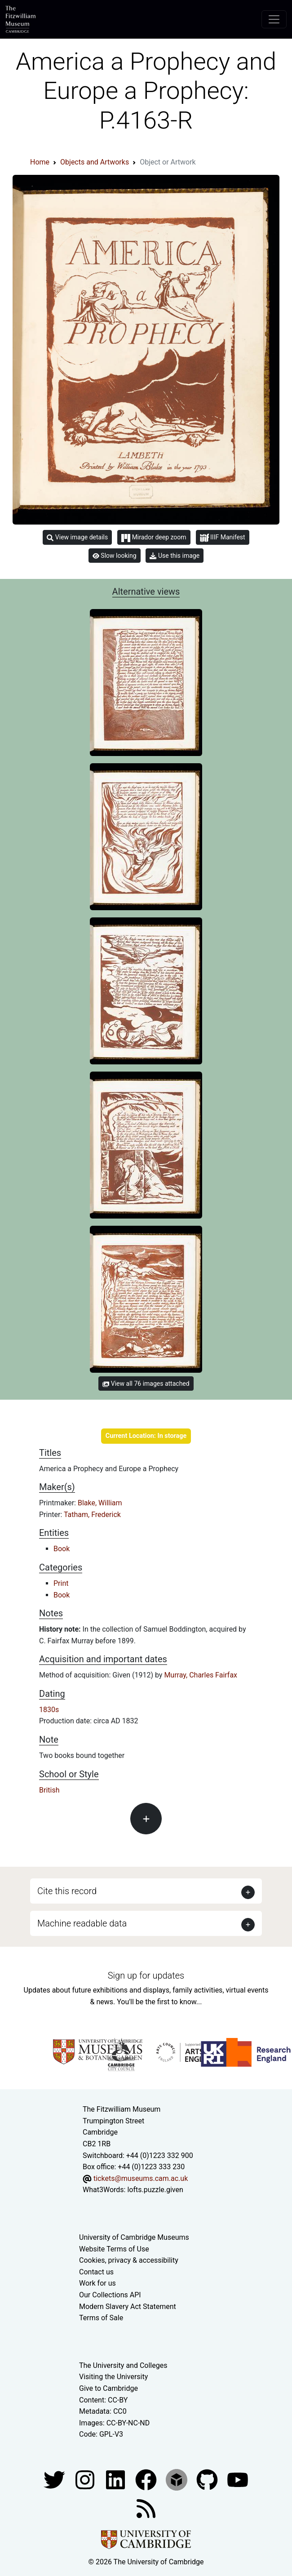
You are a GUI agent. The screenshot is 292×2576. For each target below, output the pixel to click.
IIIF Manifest (222, 538)
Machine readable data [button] (82, 1923)
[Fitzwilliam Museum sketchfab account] (177, 2479)
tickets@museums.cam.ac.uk (140, 2178)
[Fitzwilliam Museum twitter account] (55, 2479)
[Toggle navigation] (274, 19)
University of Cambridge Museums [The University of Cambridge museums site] (134, 2237)
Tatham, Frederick (92, 1514)
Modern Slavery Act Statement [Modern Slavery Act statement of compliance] (127, 2306)
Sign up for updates (146, 1975)
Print (60, 1583)
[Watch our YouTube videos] (237, 2479)
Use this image (174, 556)
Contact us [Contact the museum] (96, 2272)
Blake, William (100, 1503)
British (49, 1790)
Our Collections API (110, 2295)
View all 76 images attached (145, 1383)
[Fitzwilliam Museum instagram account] (86, 2479)
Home (39, 162)
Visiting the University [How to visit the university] (113, 2376)
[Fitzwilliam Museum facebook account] (116, 2479)
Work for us (97, 2283)
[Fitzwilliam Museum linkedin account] (147, 2479)
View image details (77, 537)
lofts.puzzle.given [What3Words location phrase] (155, 2189)
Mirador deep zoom (153, 538)
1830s (49, 1709)
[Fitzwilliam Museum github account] (208, 2479)
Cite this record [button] (67, 1891)
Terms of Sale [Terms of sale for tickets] (101, 2318)
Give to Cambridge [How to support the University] (108, 2388)
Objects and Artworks (94, 162)
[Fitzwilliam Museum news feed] (146, 2508)
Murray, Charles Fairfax (200, 1675)
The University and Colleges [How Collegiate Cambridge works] (123, 2365)
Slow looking (115, 555)
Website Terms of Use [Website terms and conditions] (114, 2249)
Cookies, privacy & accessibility (128, 2260)
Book (61, 1548)
